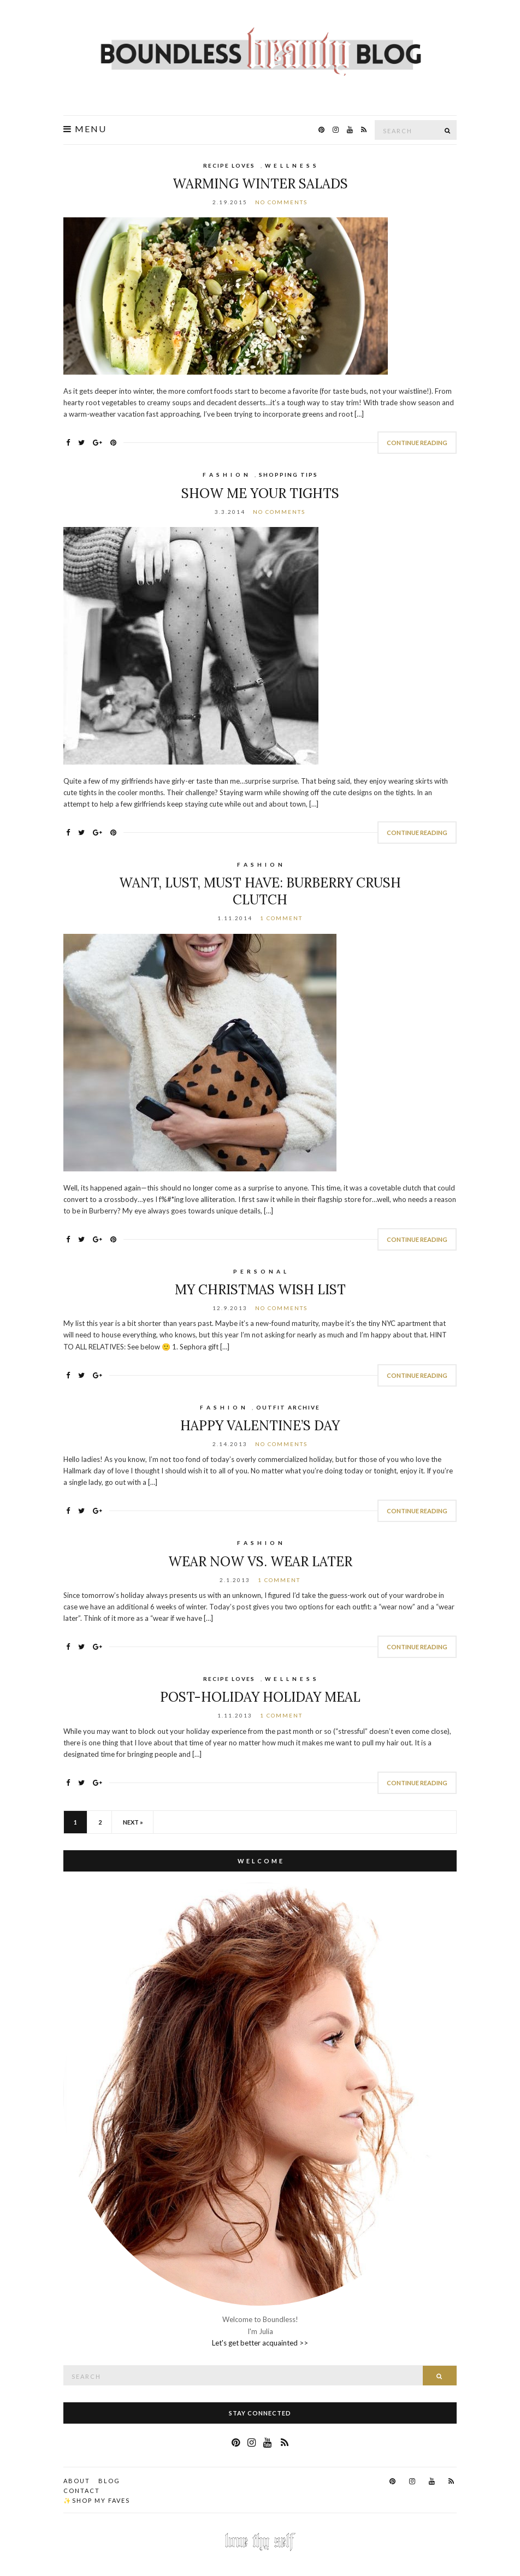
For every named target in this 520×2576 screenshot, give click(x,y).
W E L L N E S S (291, 165)
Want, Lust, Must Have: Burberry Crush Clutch (260, 891)
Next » (133, 1822)
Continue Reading (417, 442)
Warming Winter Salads (260, 183)
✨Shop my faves (96, 2500)
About (76, 2480)
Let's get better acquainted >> (260, 2342)
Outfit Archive (288, 1407)
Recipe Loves (229, 165)
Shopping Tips (288, 474)
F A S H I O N (226, 474)
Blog (109, 2480)
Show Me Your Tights (260, 493)
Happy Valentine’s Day (260, 1425)
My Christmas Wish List (260, 1289)
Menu (85, 129)
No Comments (281, 202)
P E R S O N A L (260, 1271)
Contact (81, 2490)
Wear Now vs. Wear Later (260, 1561)
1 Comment (281, 918)
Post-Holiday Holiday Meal (260, 1697)
